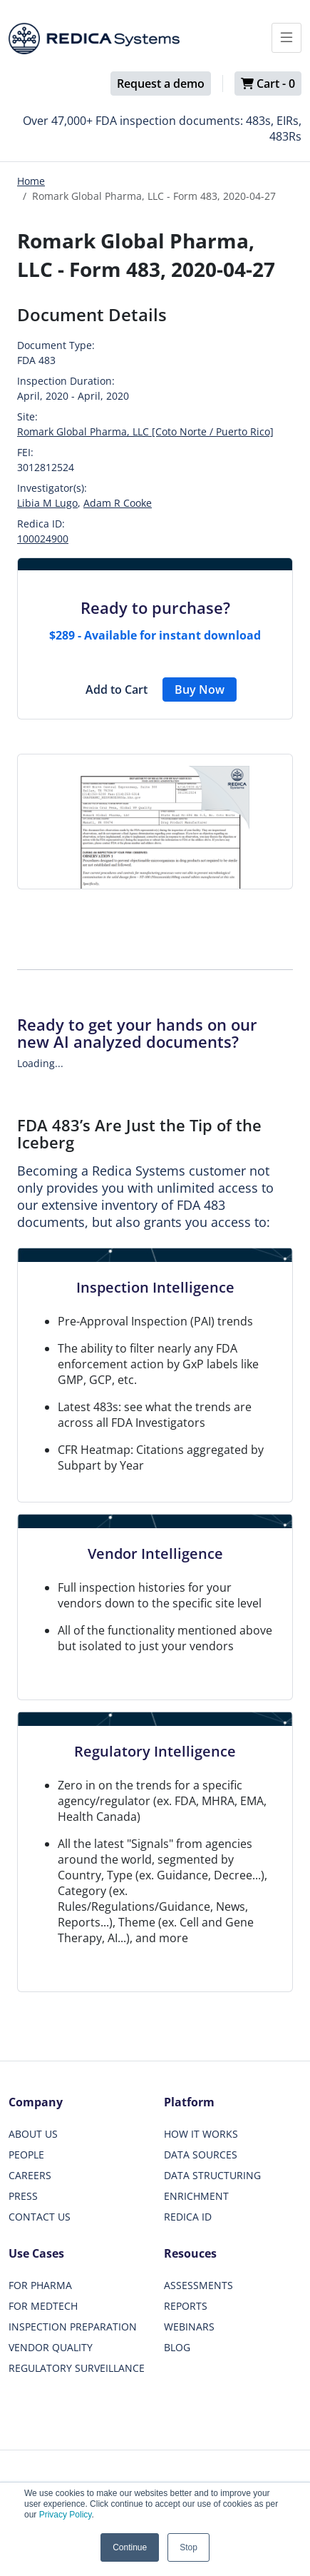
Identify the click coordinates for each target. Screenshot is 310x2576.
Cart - (268, 83)
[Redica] (94, 38)
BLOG (177, 2347)
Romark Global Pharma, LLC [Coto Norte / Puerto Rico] (145, 431)
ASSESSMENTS (198, 2285)
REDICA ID (188, 2216)
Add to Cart (117, 689)
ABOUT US (33, 2134)
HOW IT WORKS (201, 2134)
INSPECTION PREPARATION (73, 2326)
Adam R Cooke (117, 503)
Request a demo (161, 83)
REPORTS (185, 2306)
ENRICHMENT (196, 2196)
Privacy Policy (65, 2515)
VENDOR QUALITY (51, 2347)
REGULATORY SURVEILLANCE (77, 2368)
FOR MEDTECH (43, 2306)
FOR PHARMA (40, 2285)
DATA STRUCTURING (212, 2175)
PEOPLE (26, 2154)
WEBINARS (189, 2326)
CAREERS (30, 2175)
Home (31, 181)
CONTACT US (40, 2216)
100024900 (42, 538)
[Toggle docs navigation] (286, 38)
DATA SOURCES (200, 2154)
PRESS (23, 2196)
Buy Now (199, 689)
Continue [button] (130, 2547)
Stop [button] (188, 2547)
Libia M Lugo (47, 503)
